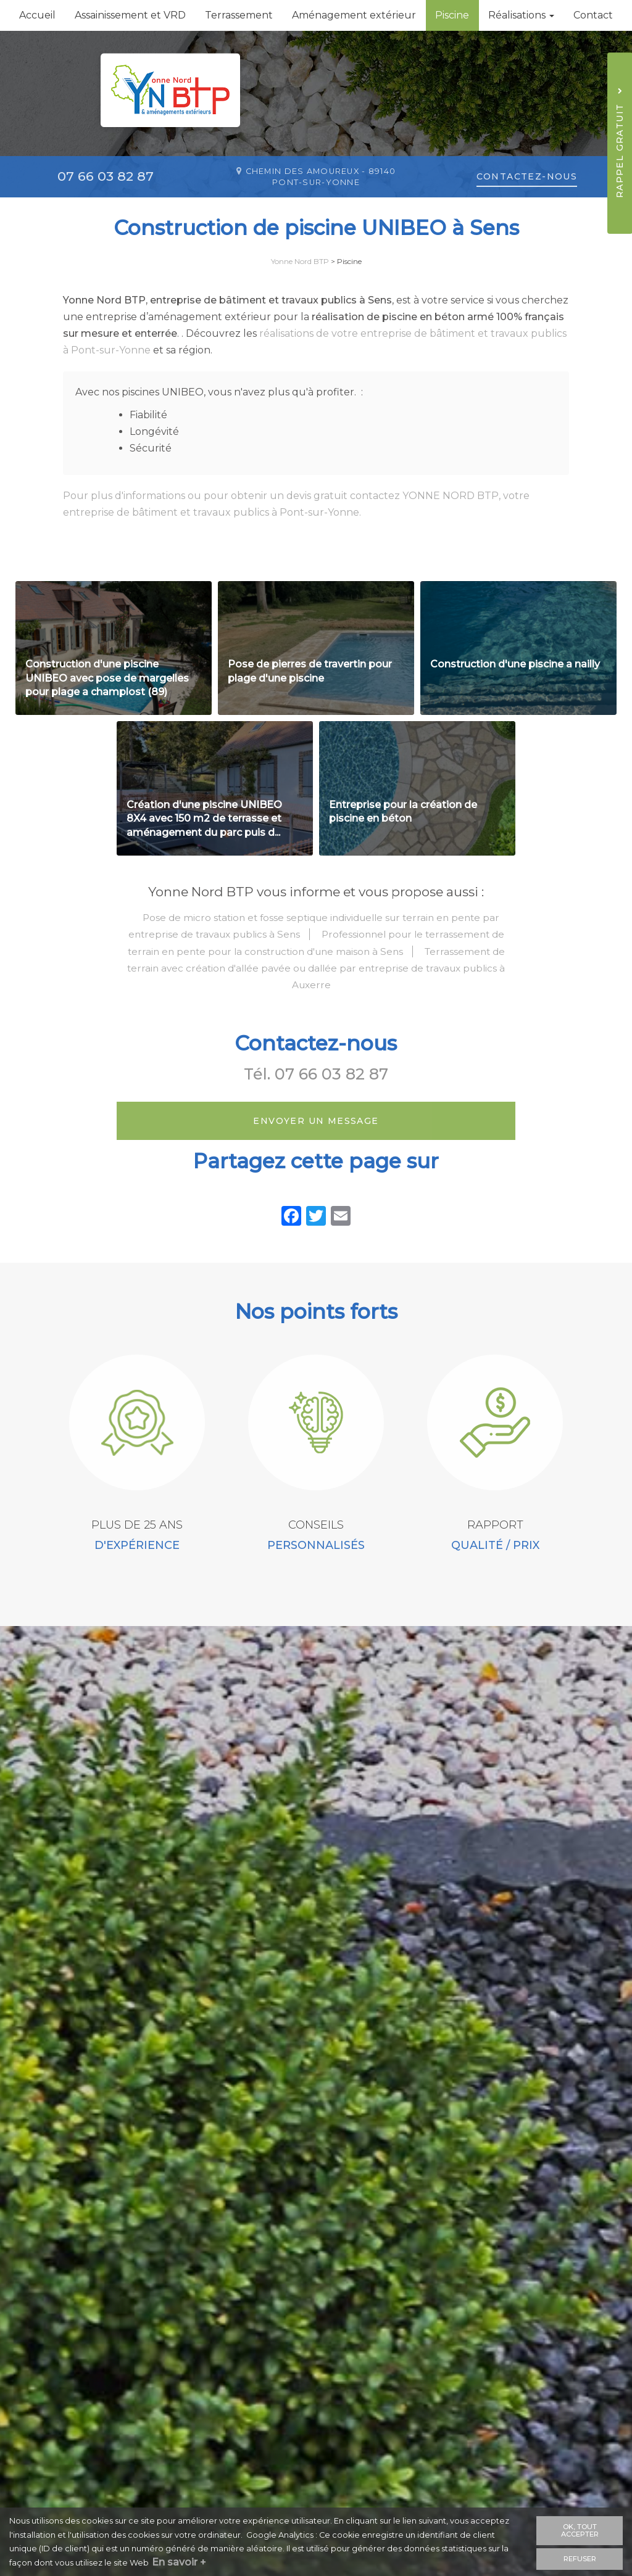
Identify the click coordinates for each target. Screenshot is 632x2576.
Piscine (452, 15)
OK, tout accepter (580, 2530)
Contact (593, 15)
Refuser (579, 2557)
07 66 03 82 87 (331, 1111)
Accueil (37, 15)
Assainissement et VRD (130, 15)
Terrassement (239, 15)
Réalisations (521, 15)
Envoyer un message (315, 1157)
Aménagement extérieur (354, 15)
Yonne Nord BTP (300, 261)
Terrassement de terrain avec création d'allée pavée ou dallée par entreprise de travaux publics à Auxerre (316, 1005)
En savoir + (184, 2563)
